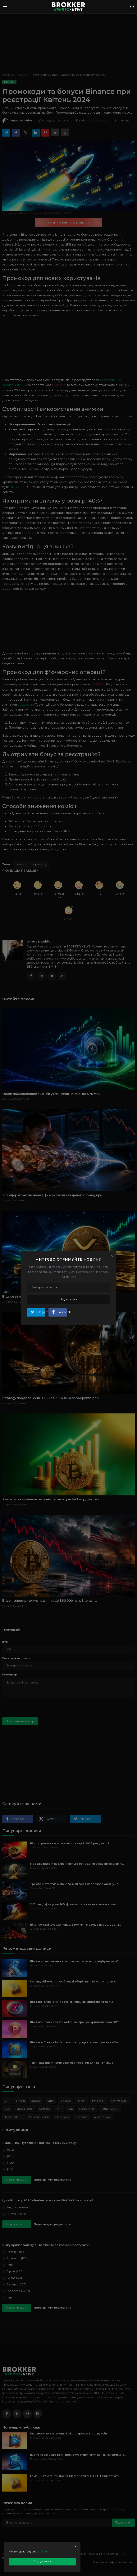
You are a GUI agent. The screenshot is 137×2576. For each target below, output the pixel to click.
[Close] (111, 1255)
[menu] (5, 6)
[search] (132, 6)
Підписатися (68, 1299)
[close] (75, 2546)
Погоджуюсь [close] (42, 2561)
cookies (42, 2551)
